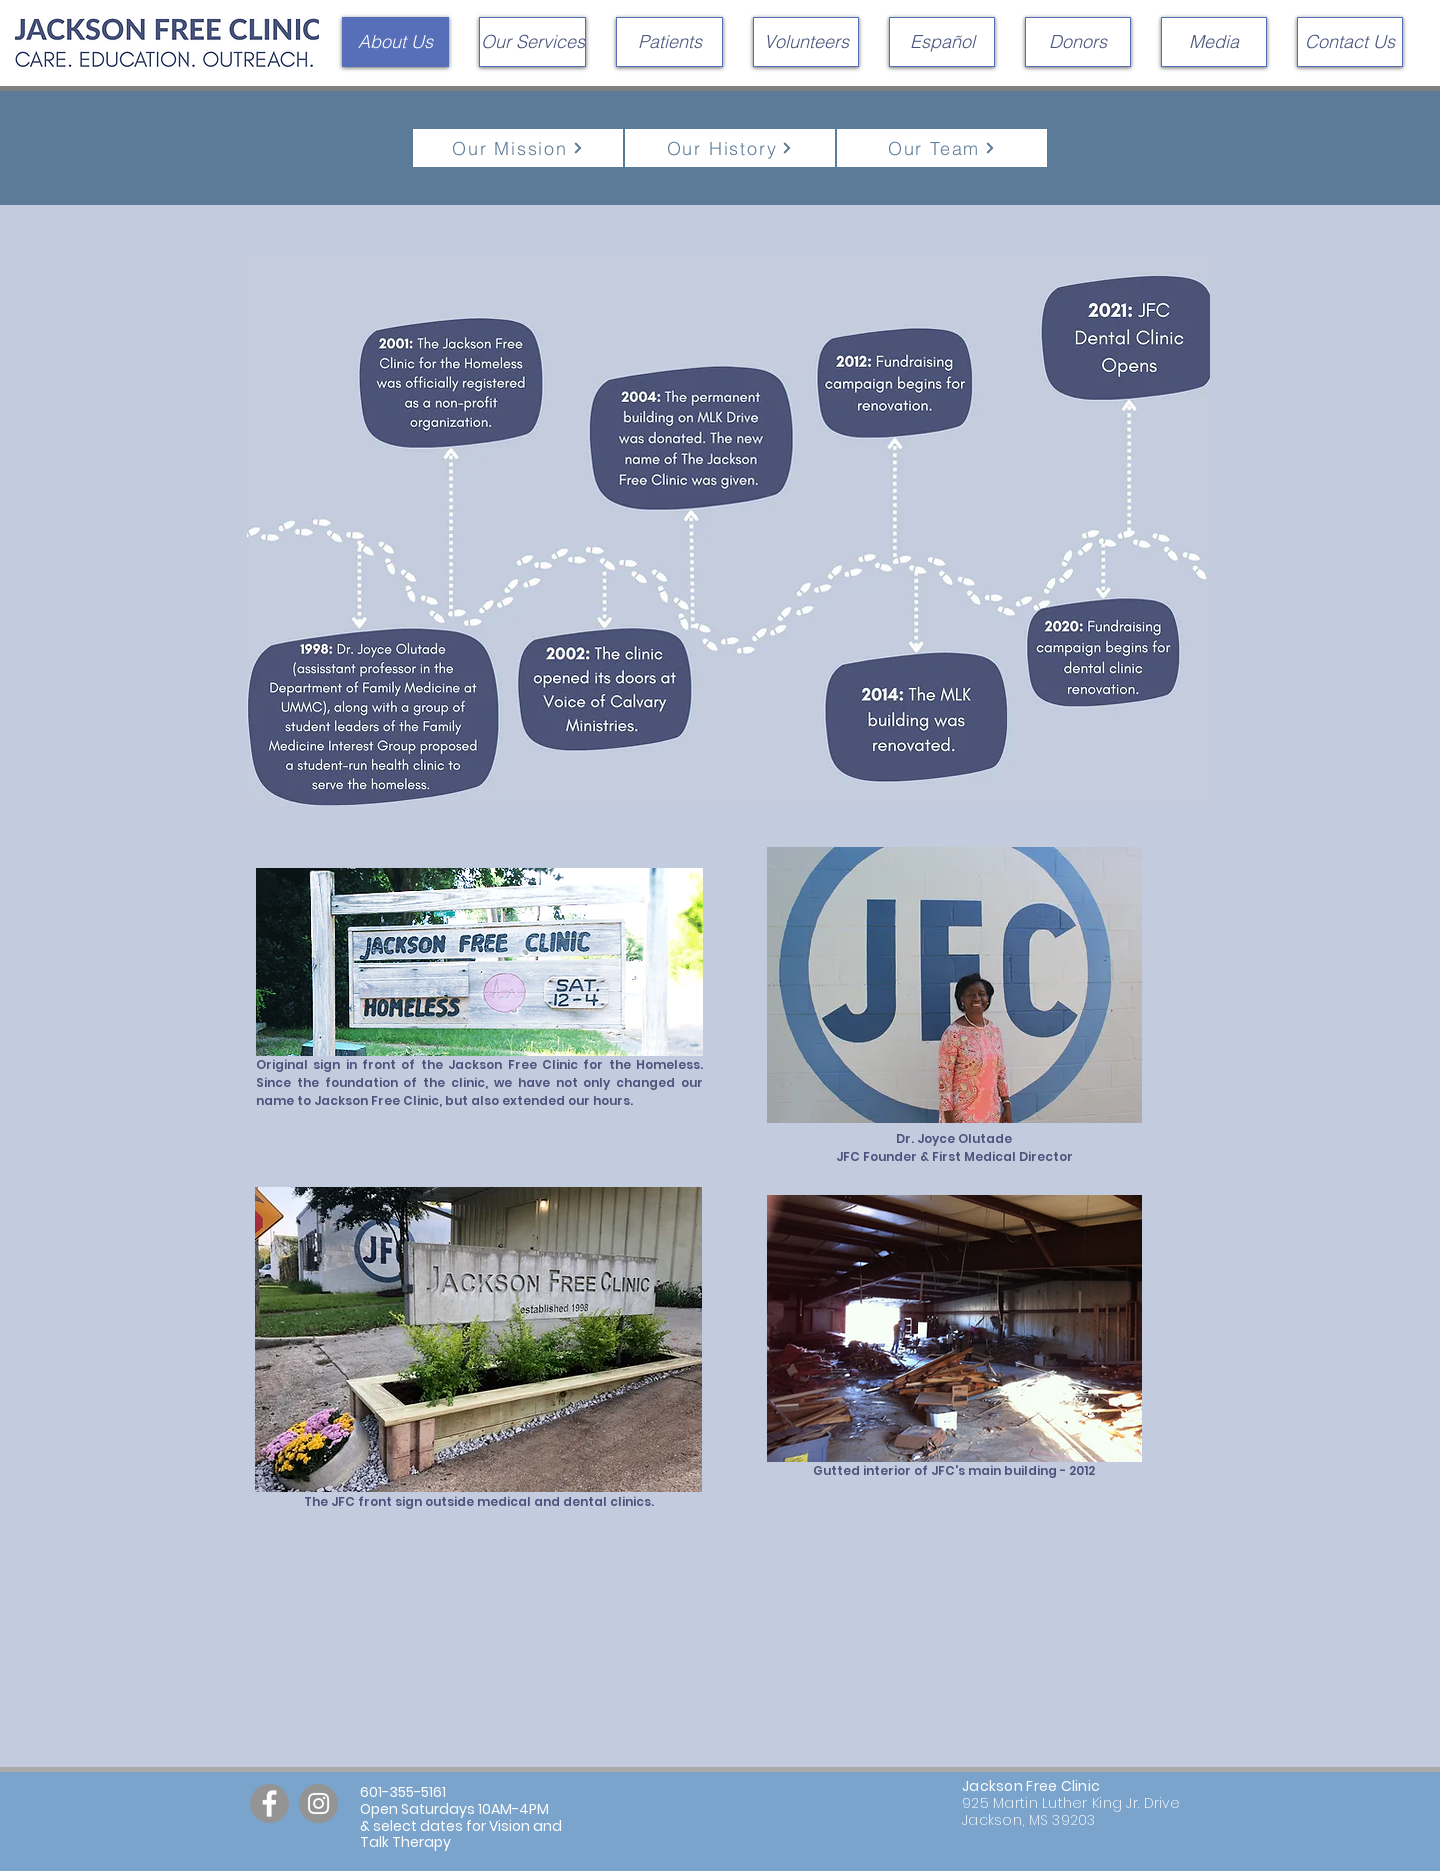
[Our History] (730, 148)
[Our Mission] (518, 148)
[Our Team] (942, 148)
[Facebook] (269, 1803)
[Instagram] (318, 1803)
